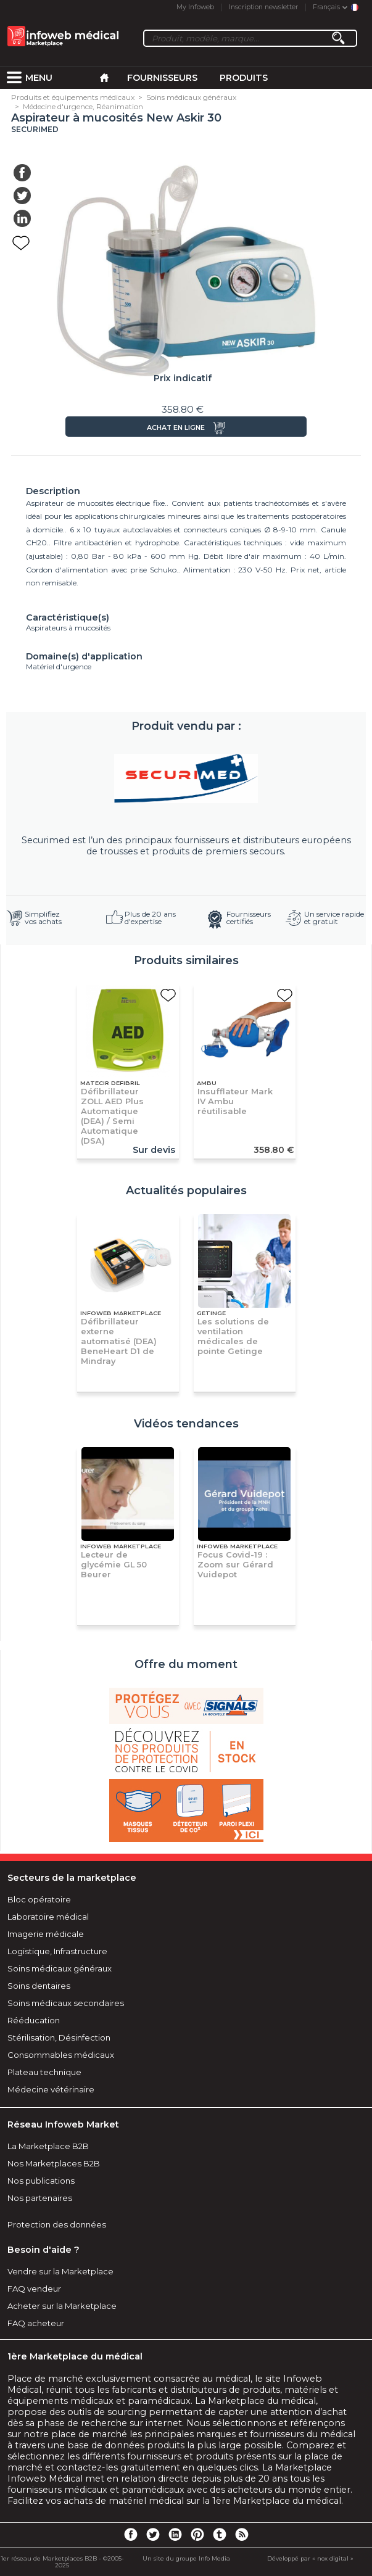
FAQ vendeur (34, 2288)
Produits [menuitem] (244, 77)
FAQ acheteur (35, 2323)
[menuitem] (14, 78)
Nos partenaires (39, 2198)
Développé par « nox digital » (310, 2558)
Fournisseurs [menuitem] (162, 77)
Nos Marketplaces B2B (53, 2163)
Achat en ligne (176, 428)
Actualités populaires (186, 1190)
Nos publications (41, 2181)
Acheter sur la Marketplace (62, 2306)
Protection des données (56, 2224)
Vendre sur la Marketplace (60, 2271)
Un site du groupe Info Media (186, 2558)
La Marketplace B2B (48, 2146)
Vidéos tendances (186, 1423)
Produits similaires (186, 960)
